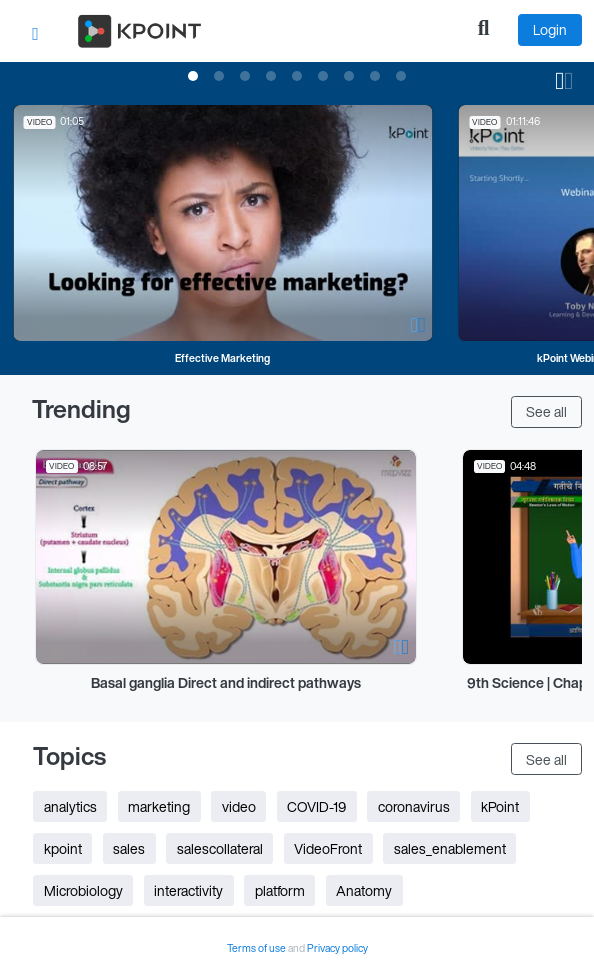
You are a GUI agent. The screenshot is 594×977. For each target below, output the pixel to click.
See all (546, 411)
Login (550, 29)
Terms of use (257, 948)
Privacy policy (337, 948)
